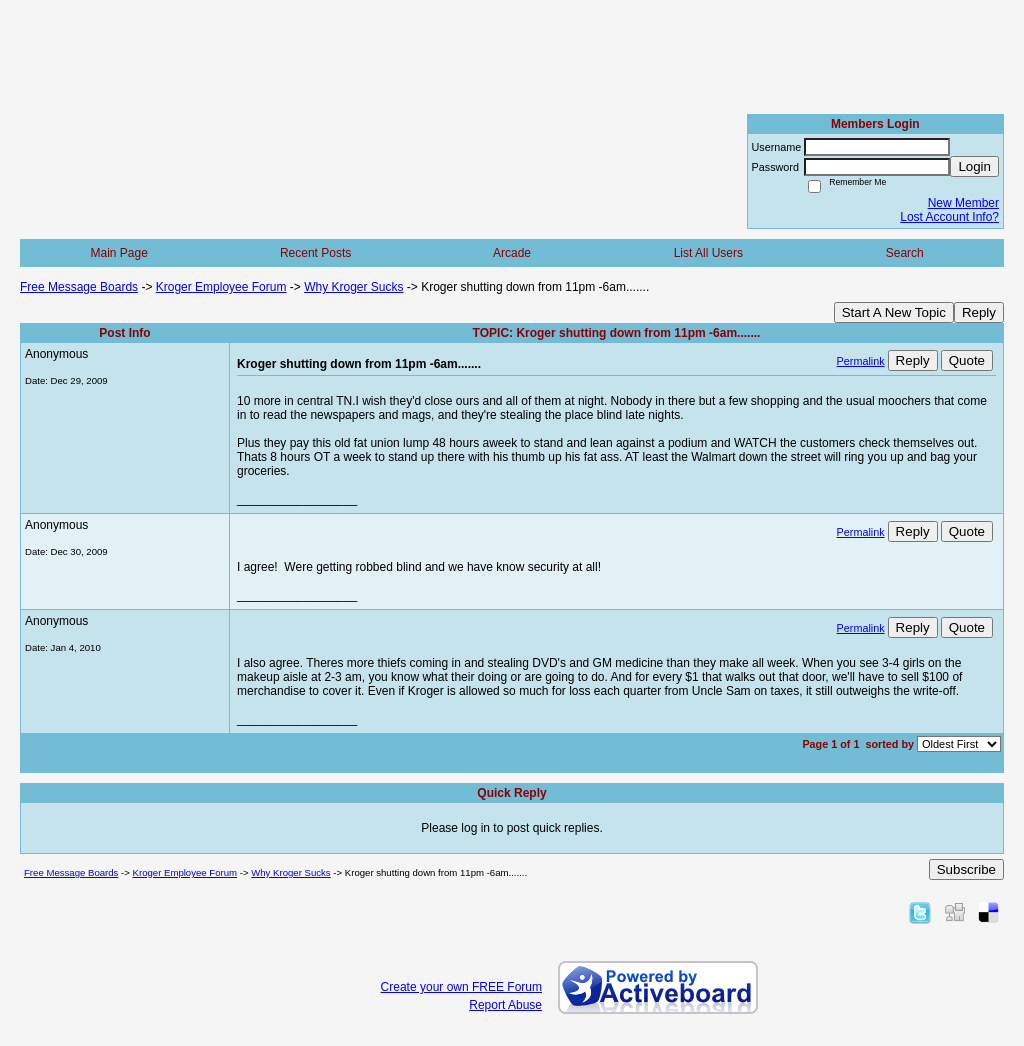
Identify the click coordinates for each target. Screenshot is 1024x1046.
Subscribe (966, 869)
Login (974, 166)
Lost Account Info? (949, 217)
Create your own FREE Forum (461, 987)
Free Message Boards (79, 287)
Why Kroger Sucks (353, 287)
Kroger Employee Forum (221, 287)
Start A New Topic (894, 312)
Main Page (119, 253)
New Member (963, 203)
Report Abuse (505, 1005)
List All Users (708, 253)
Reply (979, 312)
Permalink (861, 361)
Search (905, 253)
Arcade (512, 253)
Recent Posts (315, 253)
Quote (967, 360)
